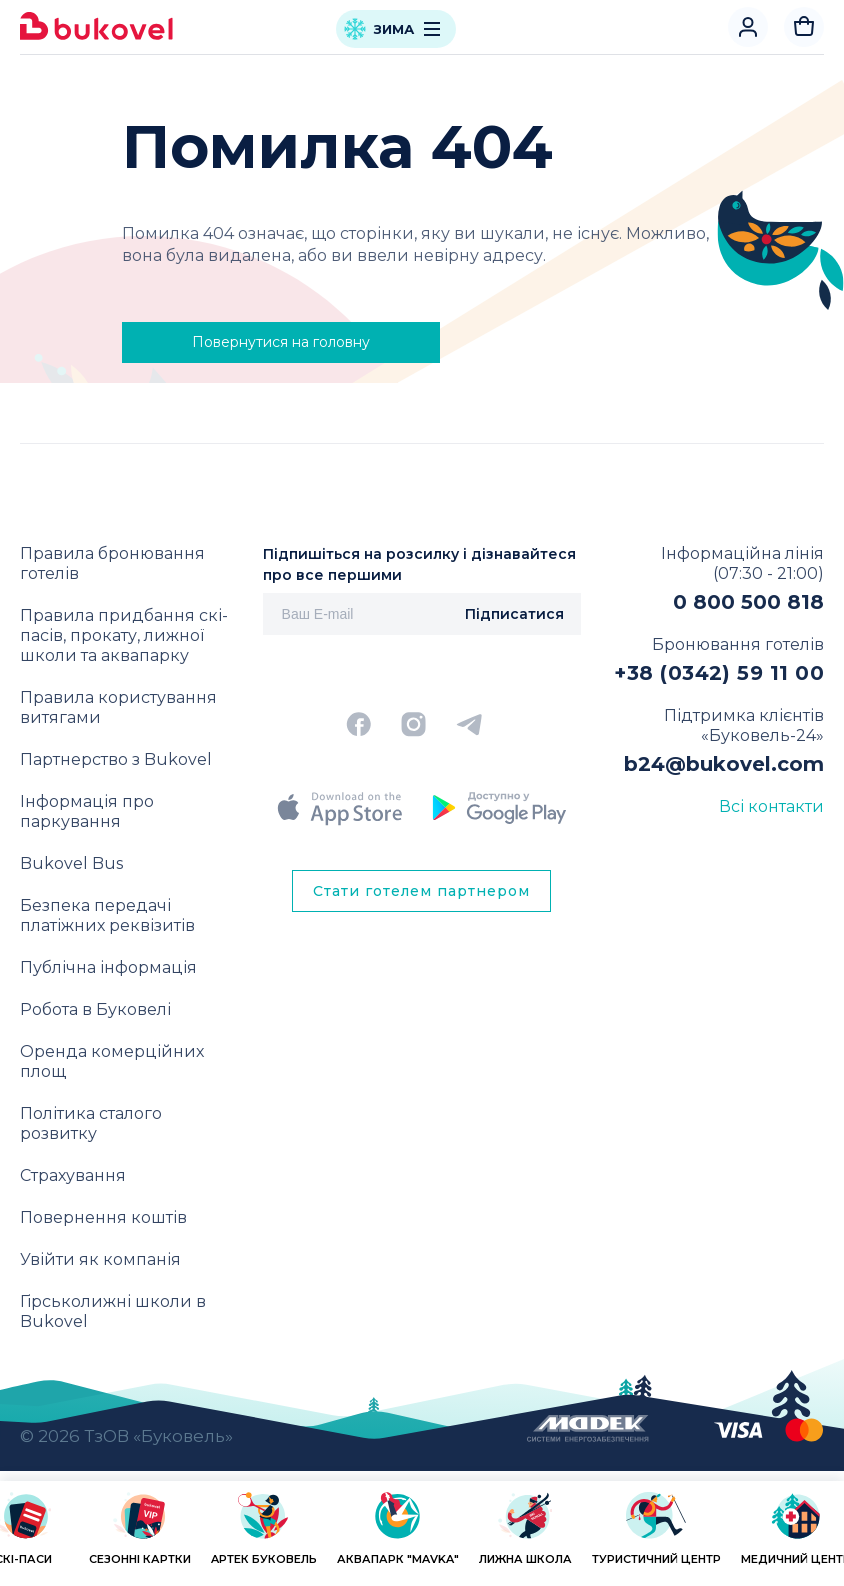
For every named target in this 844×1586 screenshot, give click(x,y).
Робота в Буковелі (95, 1009)
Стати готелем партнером (421, 891)
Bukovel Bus (71, 863)
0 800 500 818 (748, 602)
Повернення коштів (103, 1217)
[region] (422, 1537)
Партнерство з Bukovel (116, 759)
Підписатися (514, 614)
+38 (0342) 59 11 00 (719, 673)
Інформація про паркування (87, 811)
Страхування (73, 1175)
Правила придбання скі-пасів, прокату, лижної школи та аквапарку (124, 635)
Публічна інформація (108, 967)
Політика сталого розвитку (91, 1123)
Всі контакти (771, 806)
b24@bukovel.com (724, 764)
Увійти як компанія (100, 1259)
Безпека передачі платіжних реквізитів (107, 915)
